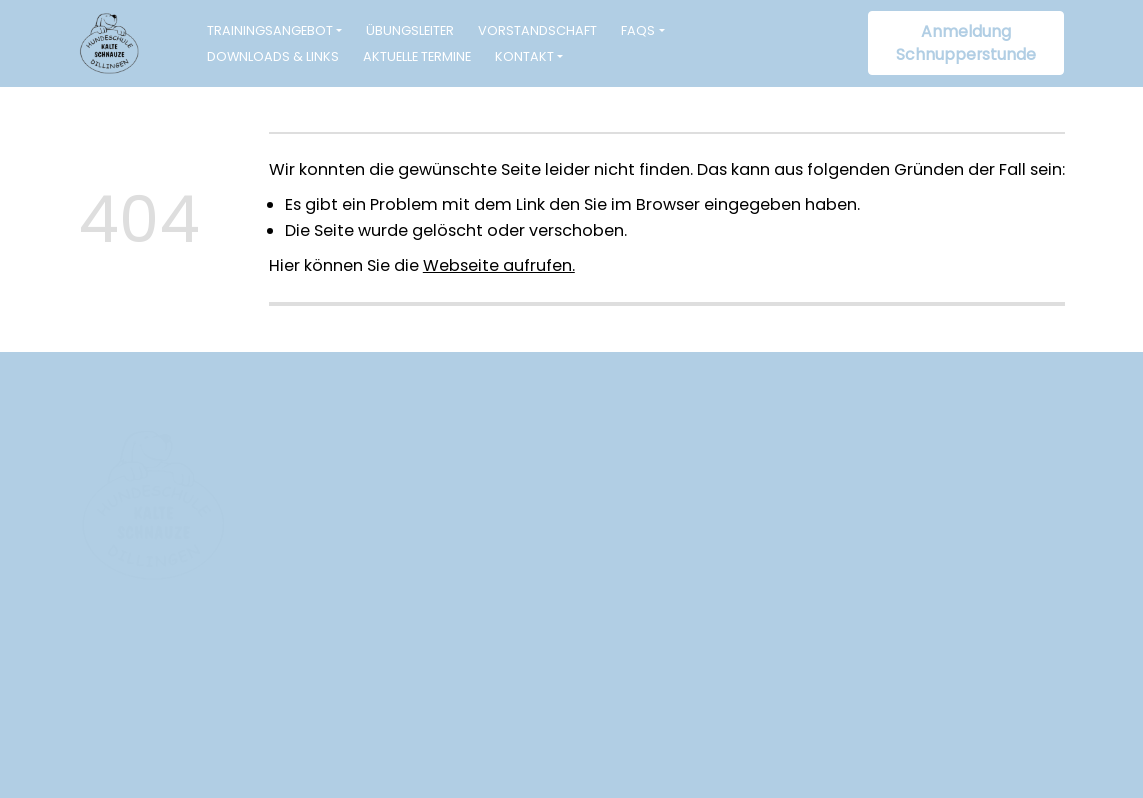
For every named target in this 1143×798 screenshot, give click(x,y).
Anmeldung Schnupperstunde (966, 43)
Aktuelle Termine (417, 56)
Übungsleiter (410, 30)
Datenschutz (1018, 729)
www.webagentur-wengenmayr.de (206, 753)
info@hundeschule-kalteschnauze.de (480, 614)
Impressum (918, 729)
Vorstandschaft (537, 30)
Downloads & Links (273, 56)
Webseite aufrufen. (499, 265)
